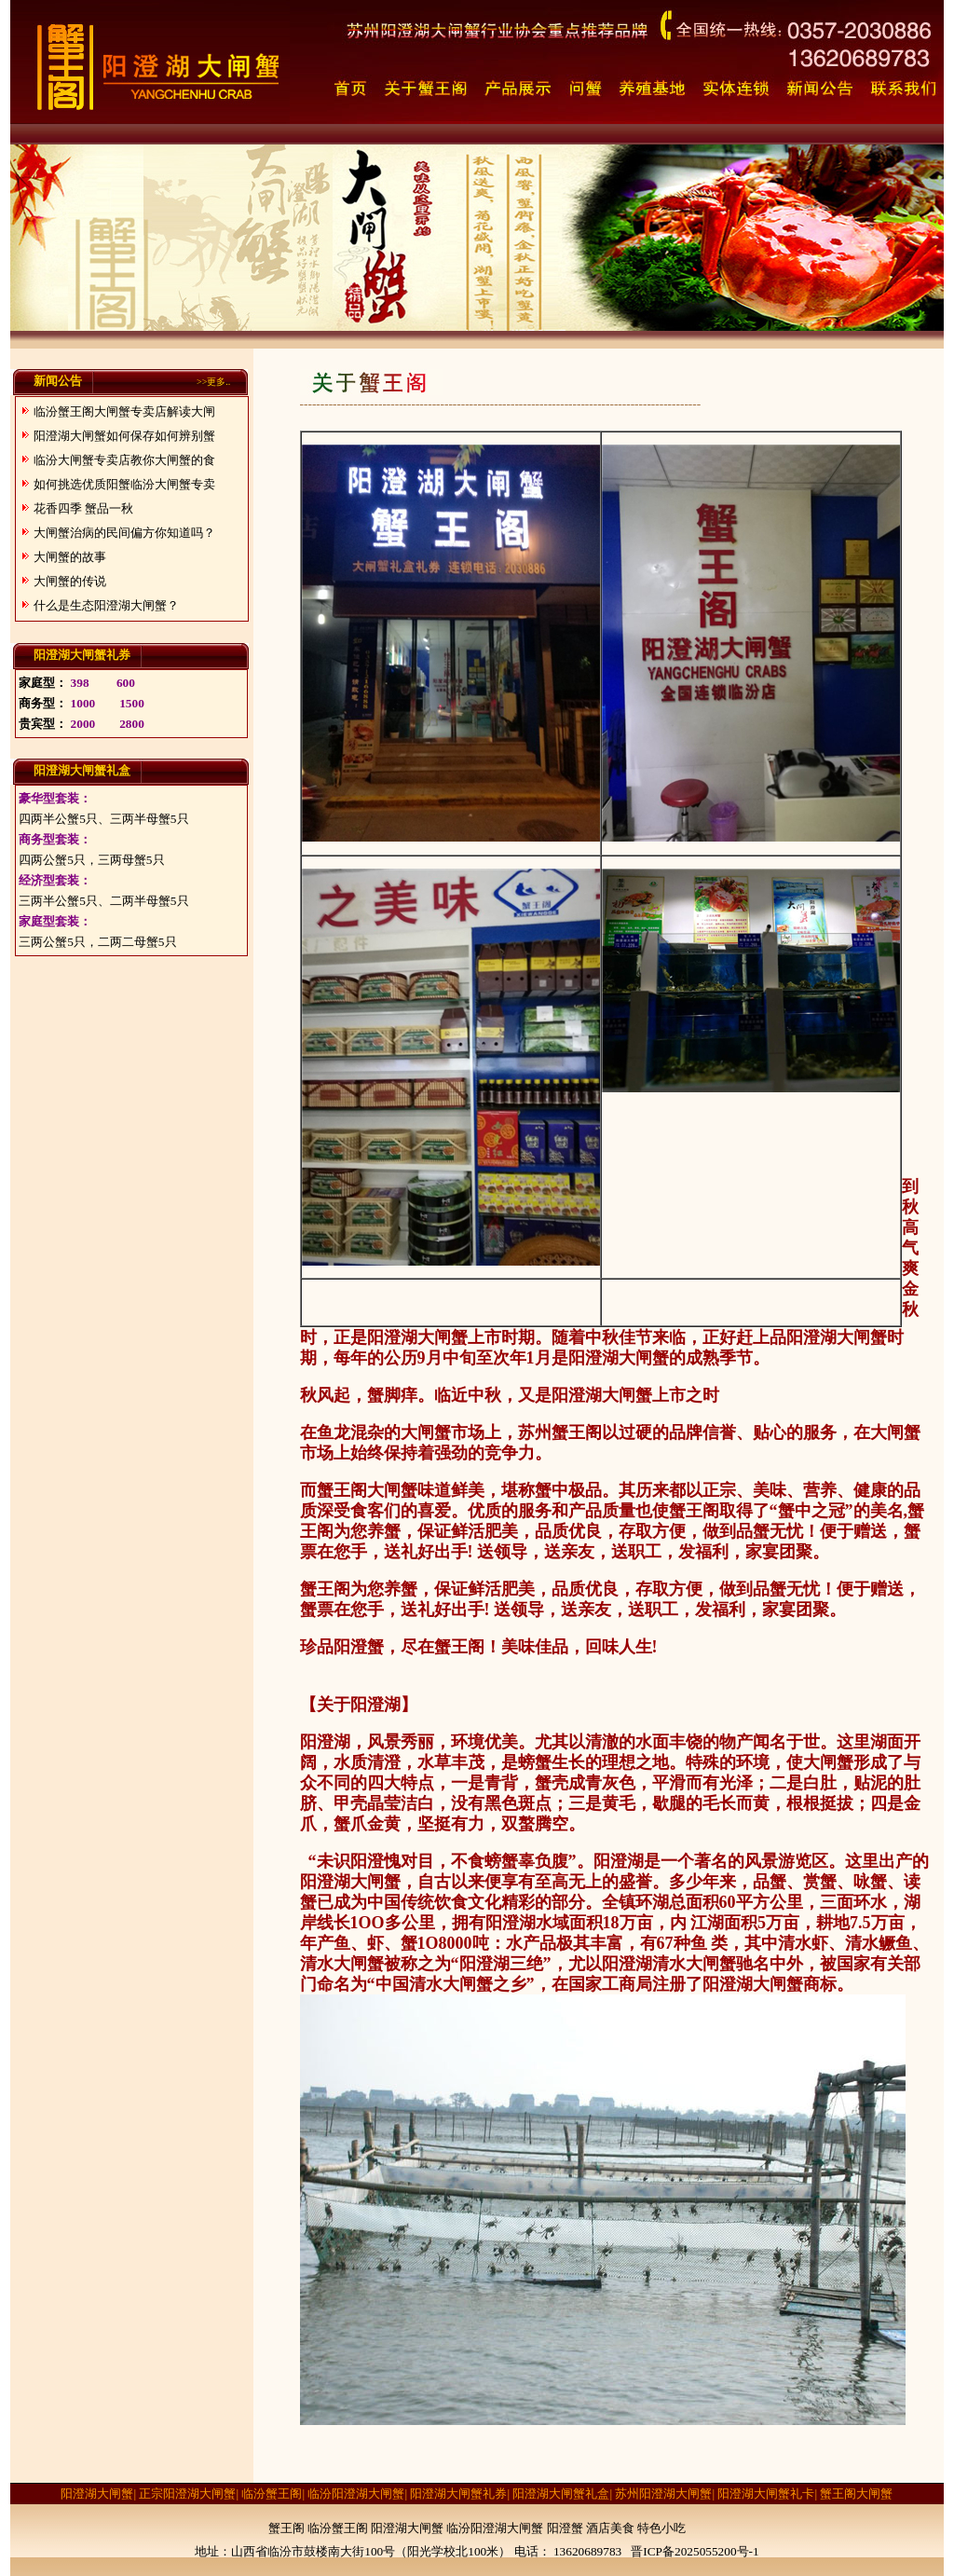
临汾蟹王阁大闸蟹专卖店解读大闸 (124, 411)
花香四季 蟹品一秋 (83, 508)
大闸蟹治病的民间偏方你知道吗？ (124, 533)
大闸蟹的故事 (70, 557)
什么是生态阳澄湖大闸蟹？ (106, 605)
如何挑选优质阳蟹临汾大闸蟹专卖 (124, 484)
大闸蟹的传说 (70, 581)
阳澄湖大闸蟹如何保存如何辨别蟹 (124, 436)
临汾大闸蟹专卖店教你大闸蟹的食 (124, 460)
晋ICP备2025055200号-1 (694, 2551)
